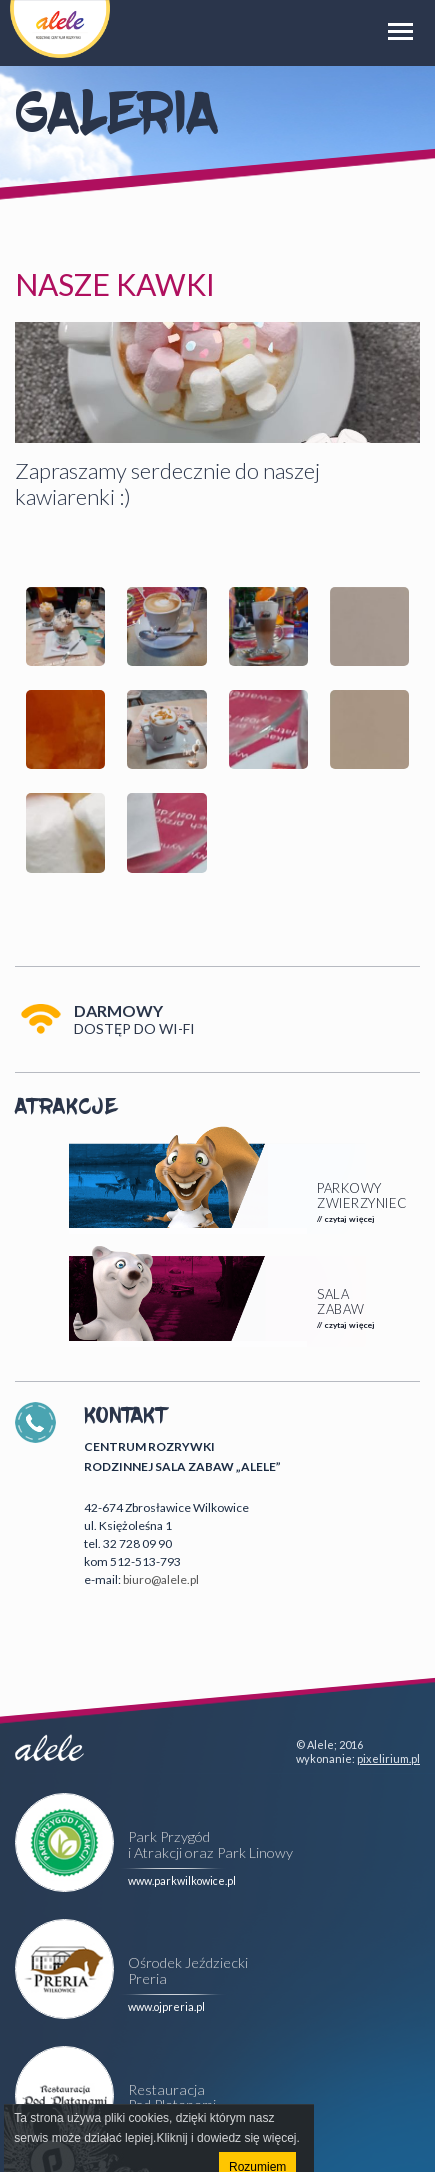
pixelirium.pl (388, 1758)
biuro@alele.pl (161, 1579)
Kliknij (171, 2138)
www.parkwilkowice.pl (182, 1880)
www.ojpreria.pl (166, 2006)
